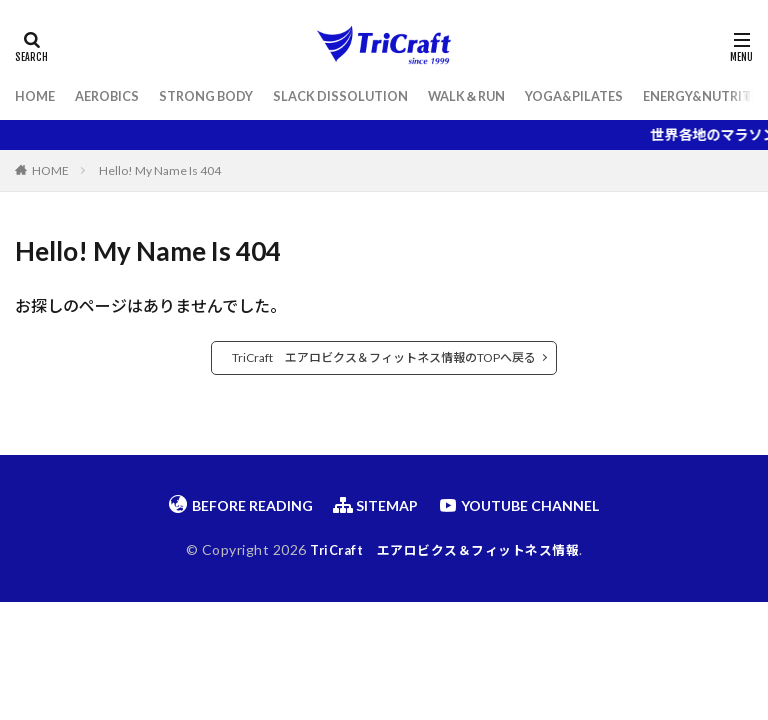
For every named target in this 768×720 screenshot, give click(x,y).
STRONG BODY (221, 96)
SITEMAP (375, 505)
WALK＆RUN (500, 96)
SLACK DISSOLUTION (365, 96)
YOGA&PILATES (616, 96)
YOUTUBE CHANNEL (518, 505)
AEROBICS (114, 96)
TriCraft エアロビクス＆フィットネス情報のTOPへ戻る (384, 357)
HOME (37, 96)
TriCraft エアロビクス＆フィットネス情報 (444, 549)
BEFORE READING (241, 505)
